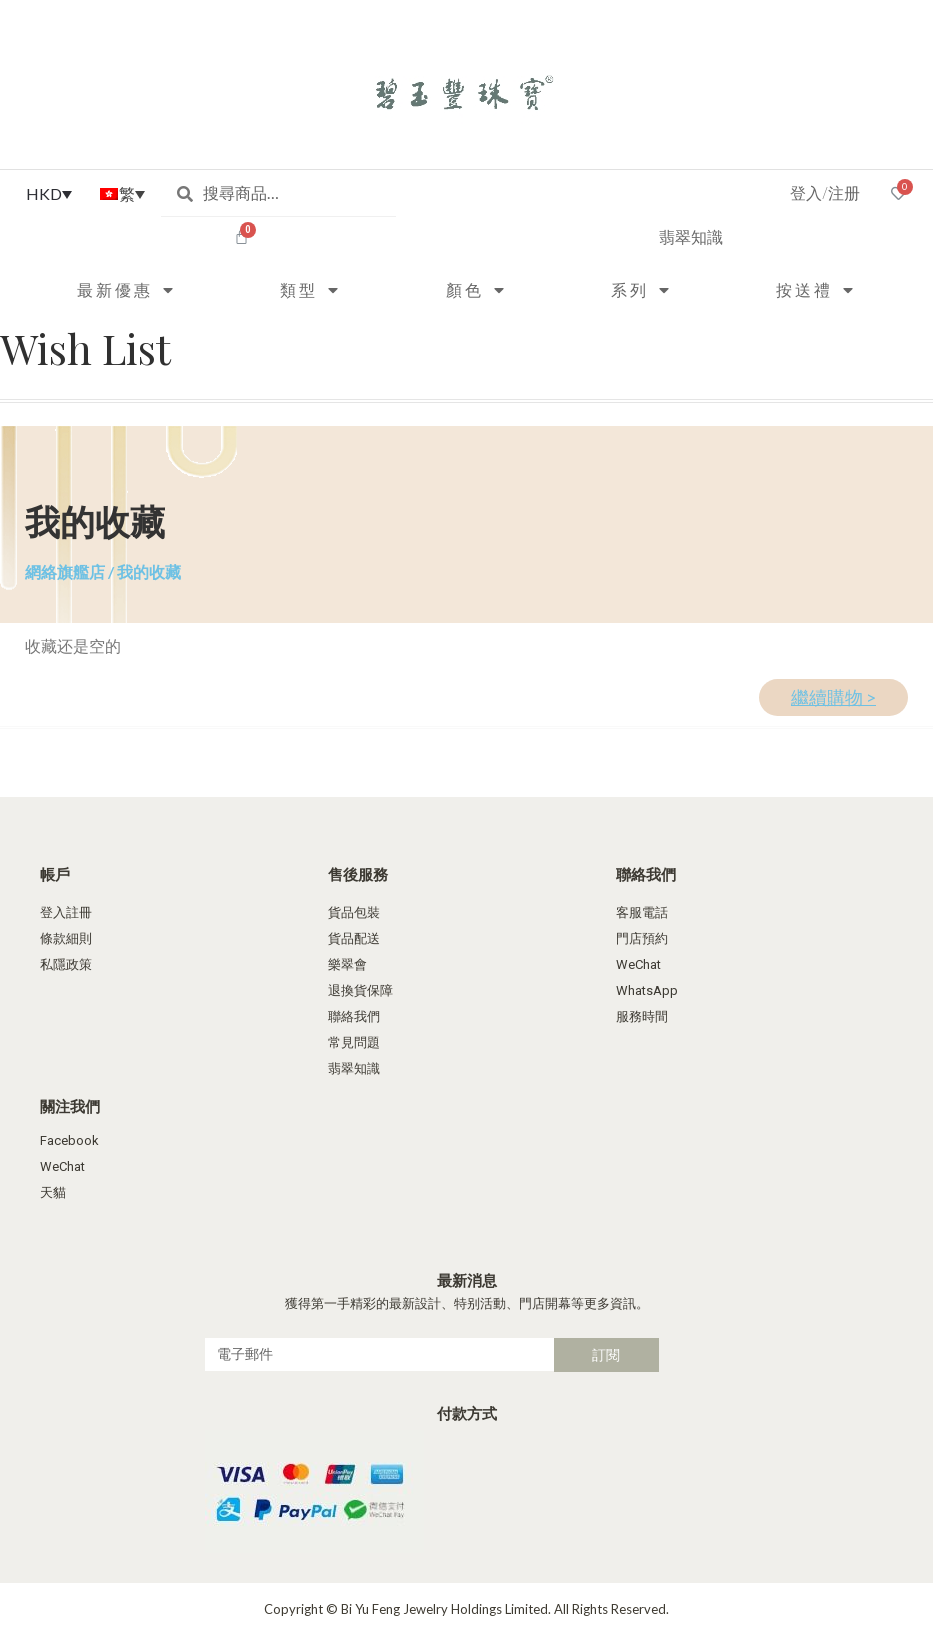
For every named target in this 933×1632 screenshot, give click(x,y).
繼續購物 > (833, 697)
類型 (310, 290)
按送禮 (816, 290)
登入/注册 (825, 192)
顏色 (476, 290)
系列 (641, 290)
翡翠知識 (691, 236)
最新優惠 (126, 290)
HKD (44, 193)
